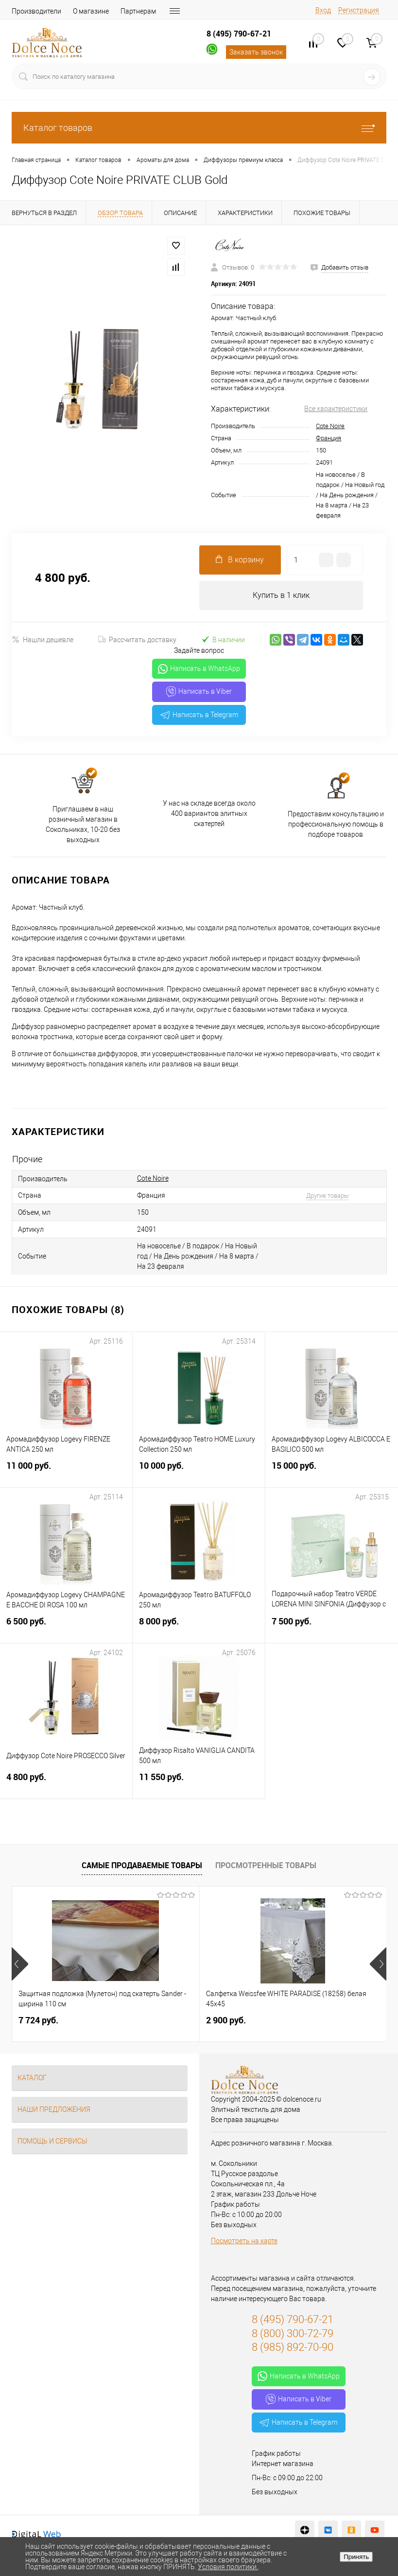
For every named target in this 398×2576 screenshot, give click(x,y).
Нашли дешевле (42, 639)
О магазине (91, 11)
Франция (328, 438)
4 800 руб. (66, 1783)
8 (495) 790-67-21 (239, 33)
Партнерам (138, 11)
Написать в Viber (199, 691)
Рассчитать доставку (137, 640)
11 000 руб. (66, 1471)
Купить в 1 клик (281, 595)
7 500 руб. (332, 1627)
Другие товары (327, 1195)
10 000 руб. (199, 1471)
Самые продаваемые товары (142, 1865)
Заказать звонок (256, 52)
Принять (356, 2556)
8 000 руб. (199, 1627)
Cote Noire (330, 426)
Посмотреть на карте (244, 2241)
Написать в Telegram (199, 715)
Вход (323, 10)
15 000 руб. (332, 1471)
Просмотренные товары (265, 1865)
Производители (36, 11)
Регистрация (358, 10)
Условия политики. (228, 2567)
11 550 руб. (199, 1783)
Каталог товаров (199, 128)
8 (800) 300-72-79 (292, 2333)
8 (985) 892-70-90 (292, 2347)
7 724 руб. (38, 2020)
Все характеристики (335, 409)
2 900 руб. (226, 2020)
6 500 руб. (66, 1627)
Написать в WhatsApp (199, 669)
